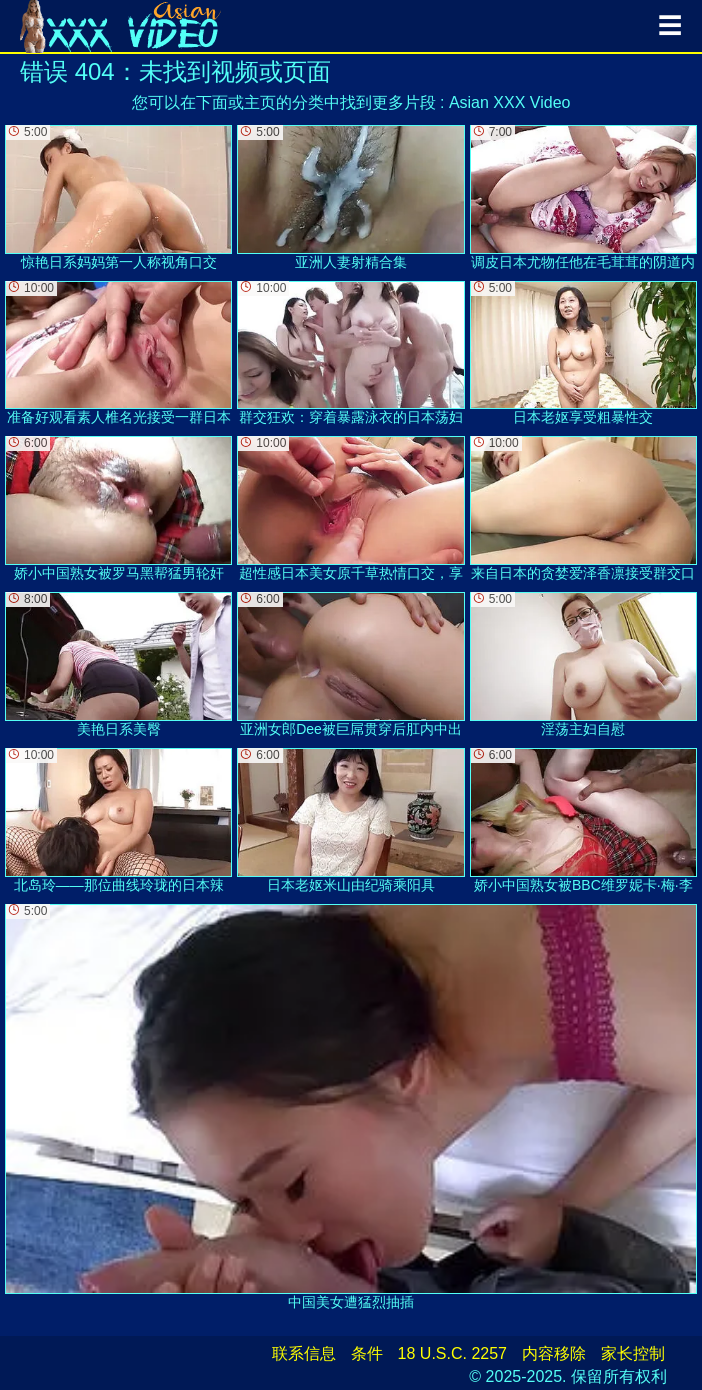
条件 (367, 1353)
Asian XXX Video (510, 102)
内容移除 (554, 1353)
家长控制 (633, 1353)
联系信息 (304, 1353)
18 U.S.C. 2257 (452, 1353)
